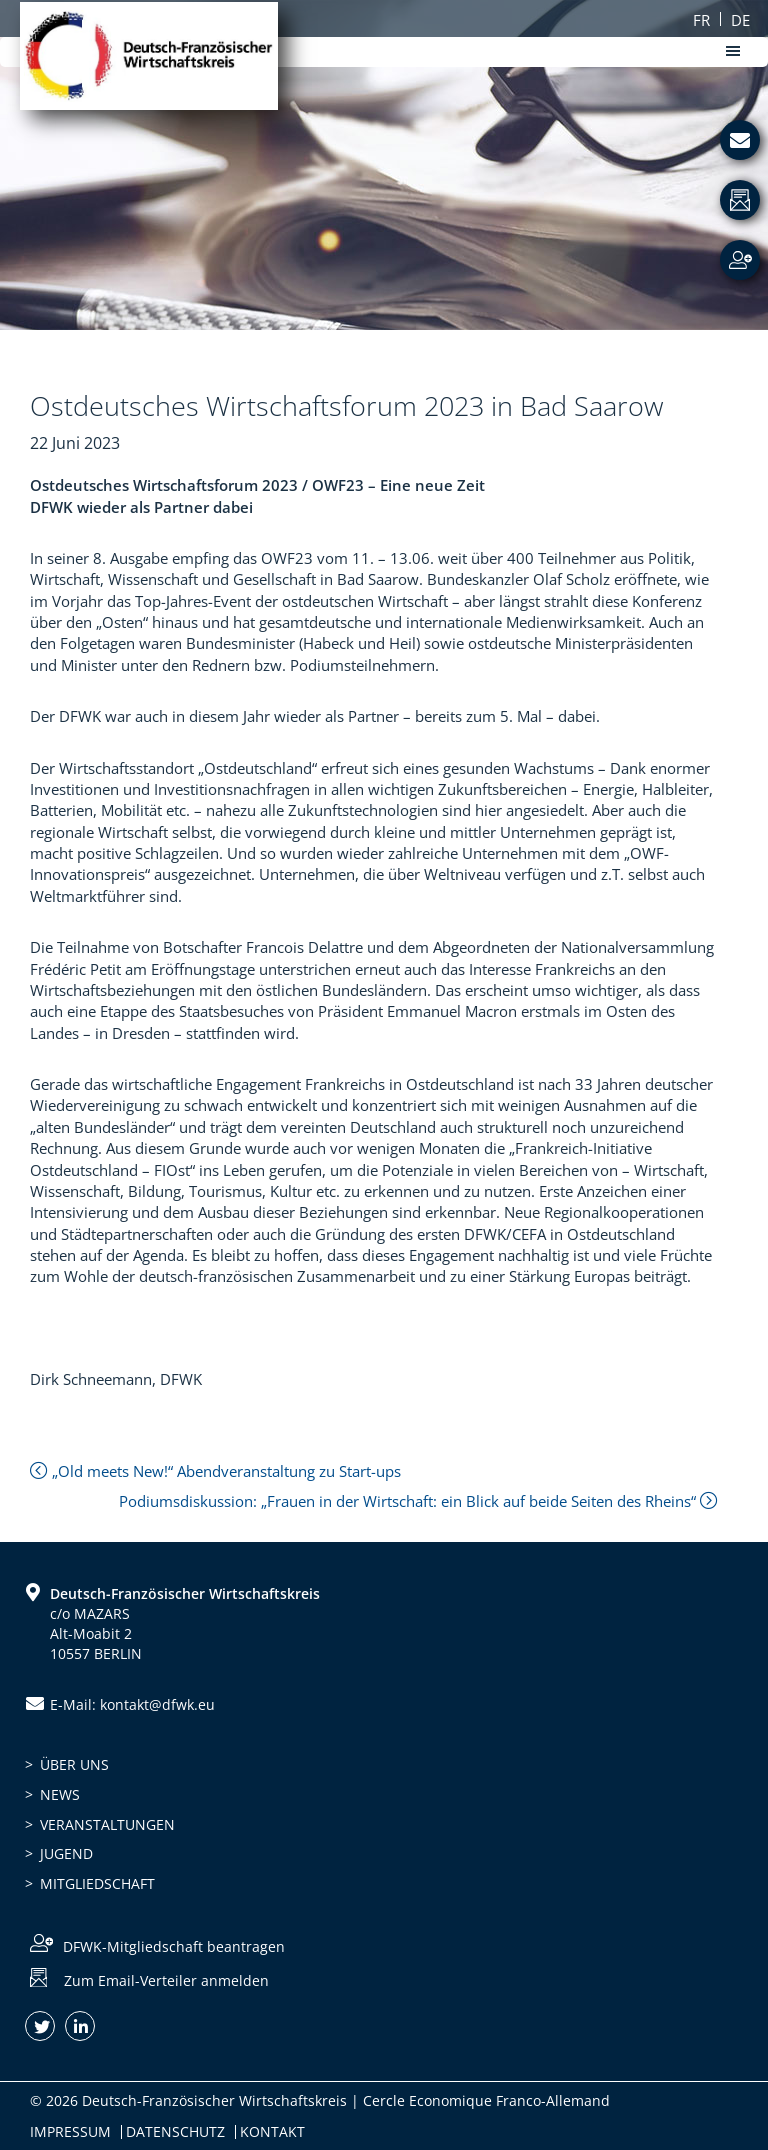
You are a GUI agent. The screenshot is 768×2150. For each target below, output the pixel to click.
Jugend (66, 1853)
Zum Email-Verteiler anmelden (166, 1980)
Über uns (74, 1764)
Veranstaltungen (107, 1824)
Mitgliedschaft (97, 1883)
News (60, 1794)
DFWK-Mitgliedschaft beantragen (174, 1946)
